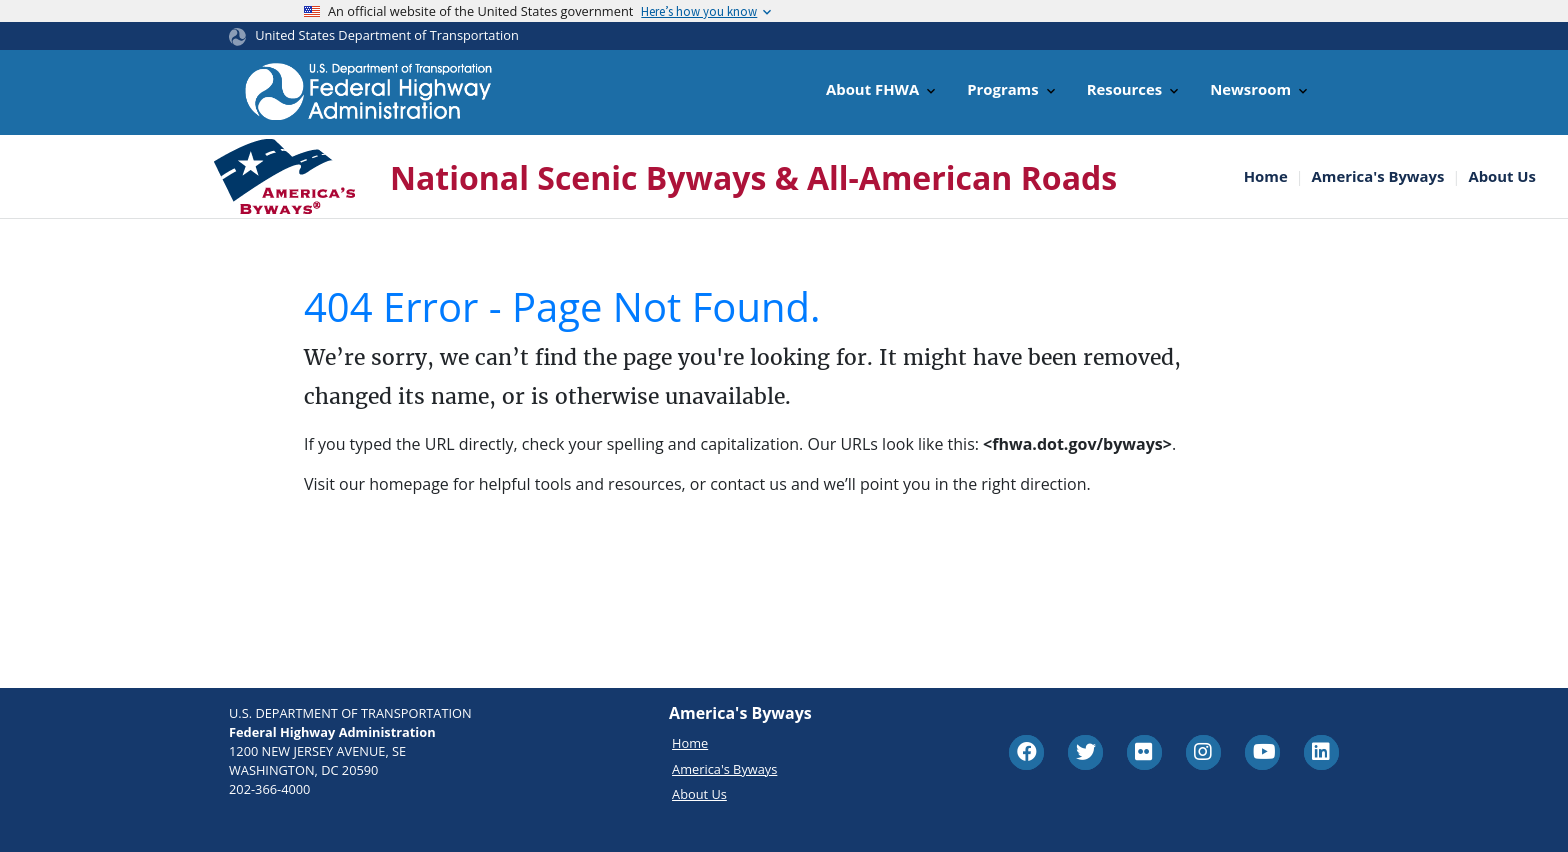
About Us (1502, 176)
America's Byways (1378, 176)
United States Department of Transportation (387, 35)
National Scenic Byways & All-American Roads (753, 177)
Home (1266, 176)
